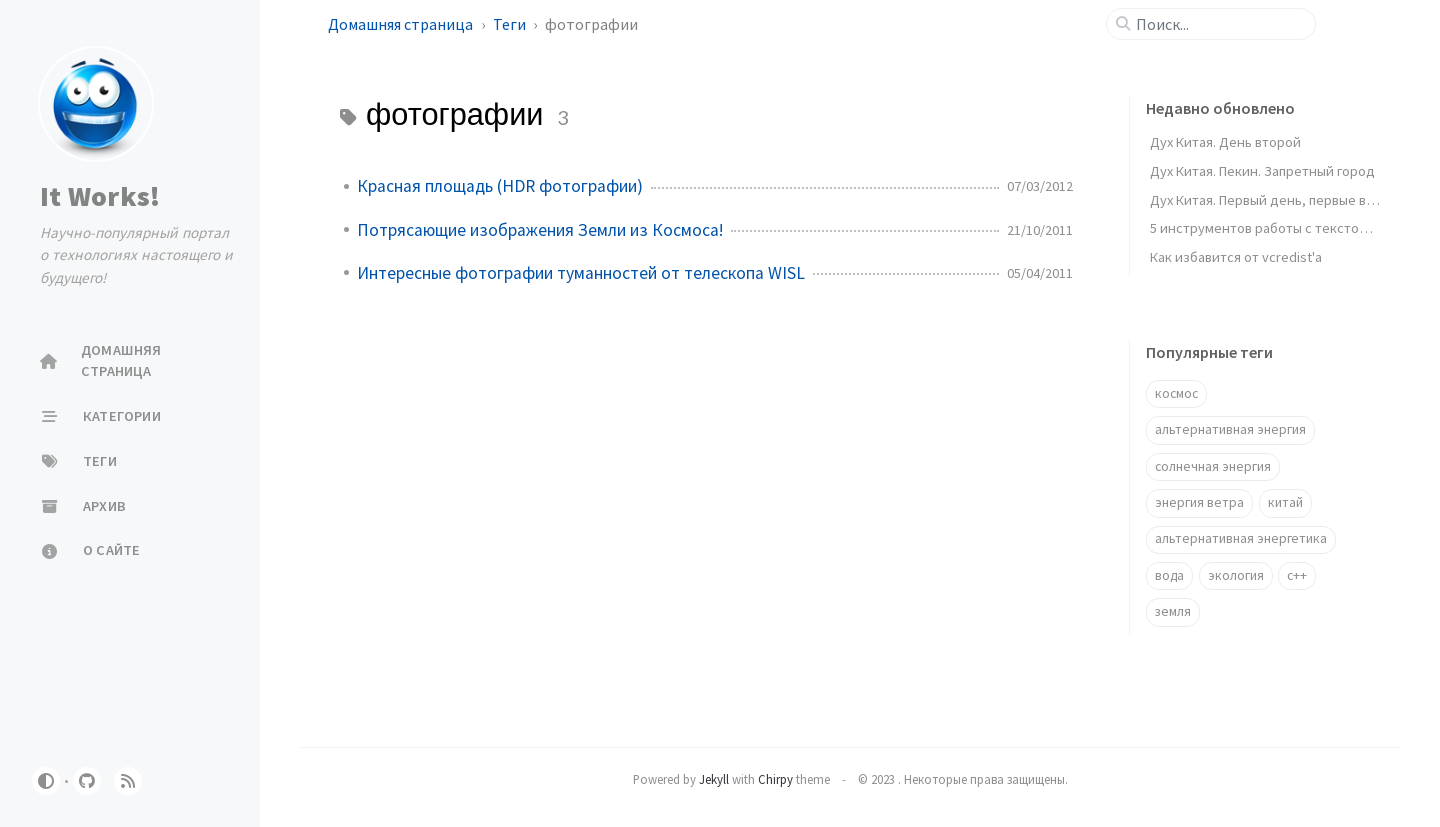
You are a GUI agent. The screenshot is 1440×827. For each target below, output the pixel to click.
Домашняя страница (402, 24)
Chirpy (775, 779)
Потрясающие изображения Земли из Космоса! (540, 230)
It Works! (100, 196)
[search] (1219, 24)
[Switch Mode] (46, 781)
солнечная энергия (1213, 466)
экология (1236, 575)
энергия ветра (1199, 502)
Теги (511, 24)
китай (1285, 502)
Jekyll (714, 779)
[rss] (128, 781)
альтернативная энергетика (1241, 538)
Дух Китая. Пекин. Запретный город (1262, 171)
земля (1173, 611)
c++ (1297, 575)
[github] (87, 781)
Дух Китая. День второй (1225, 142)
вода (1169, 575)
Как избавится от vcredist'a (1236, 257)
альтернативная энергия (1230, 429)
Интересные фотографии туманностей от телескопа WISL (581, 273)
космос (1176, 393)
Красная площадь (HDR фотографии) (500, 186)
